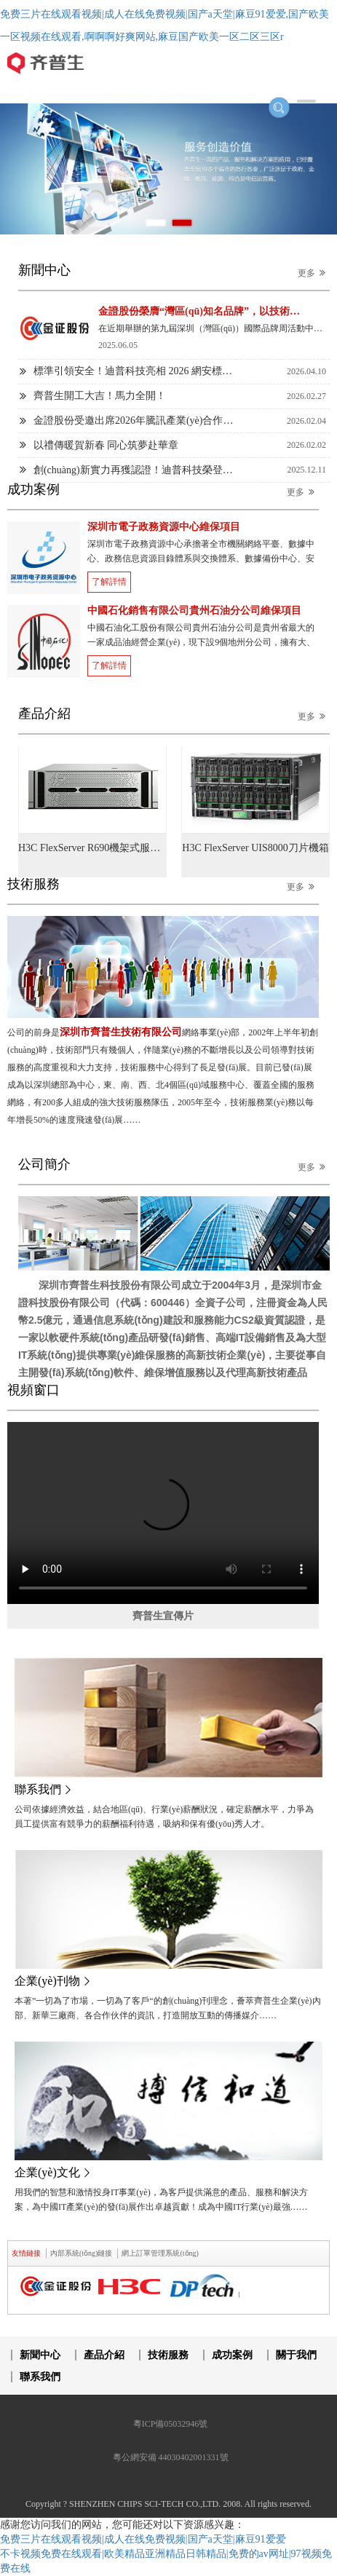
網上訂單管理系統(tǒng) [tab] (160, 2253)
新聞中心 (40, 2355)
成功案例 (232, 2355)
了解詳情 (109, 582)
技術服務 (168, 2355)
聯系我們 (40, 2376)
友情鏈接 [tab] (26, 2253)
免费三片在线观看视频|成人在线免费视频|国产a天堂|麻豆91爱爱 (143, 2539)
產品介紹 (104, 2355)
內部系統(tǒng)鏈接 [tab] (81, 2253)
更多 (314, 272)
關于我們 (296, 2355)
